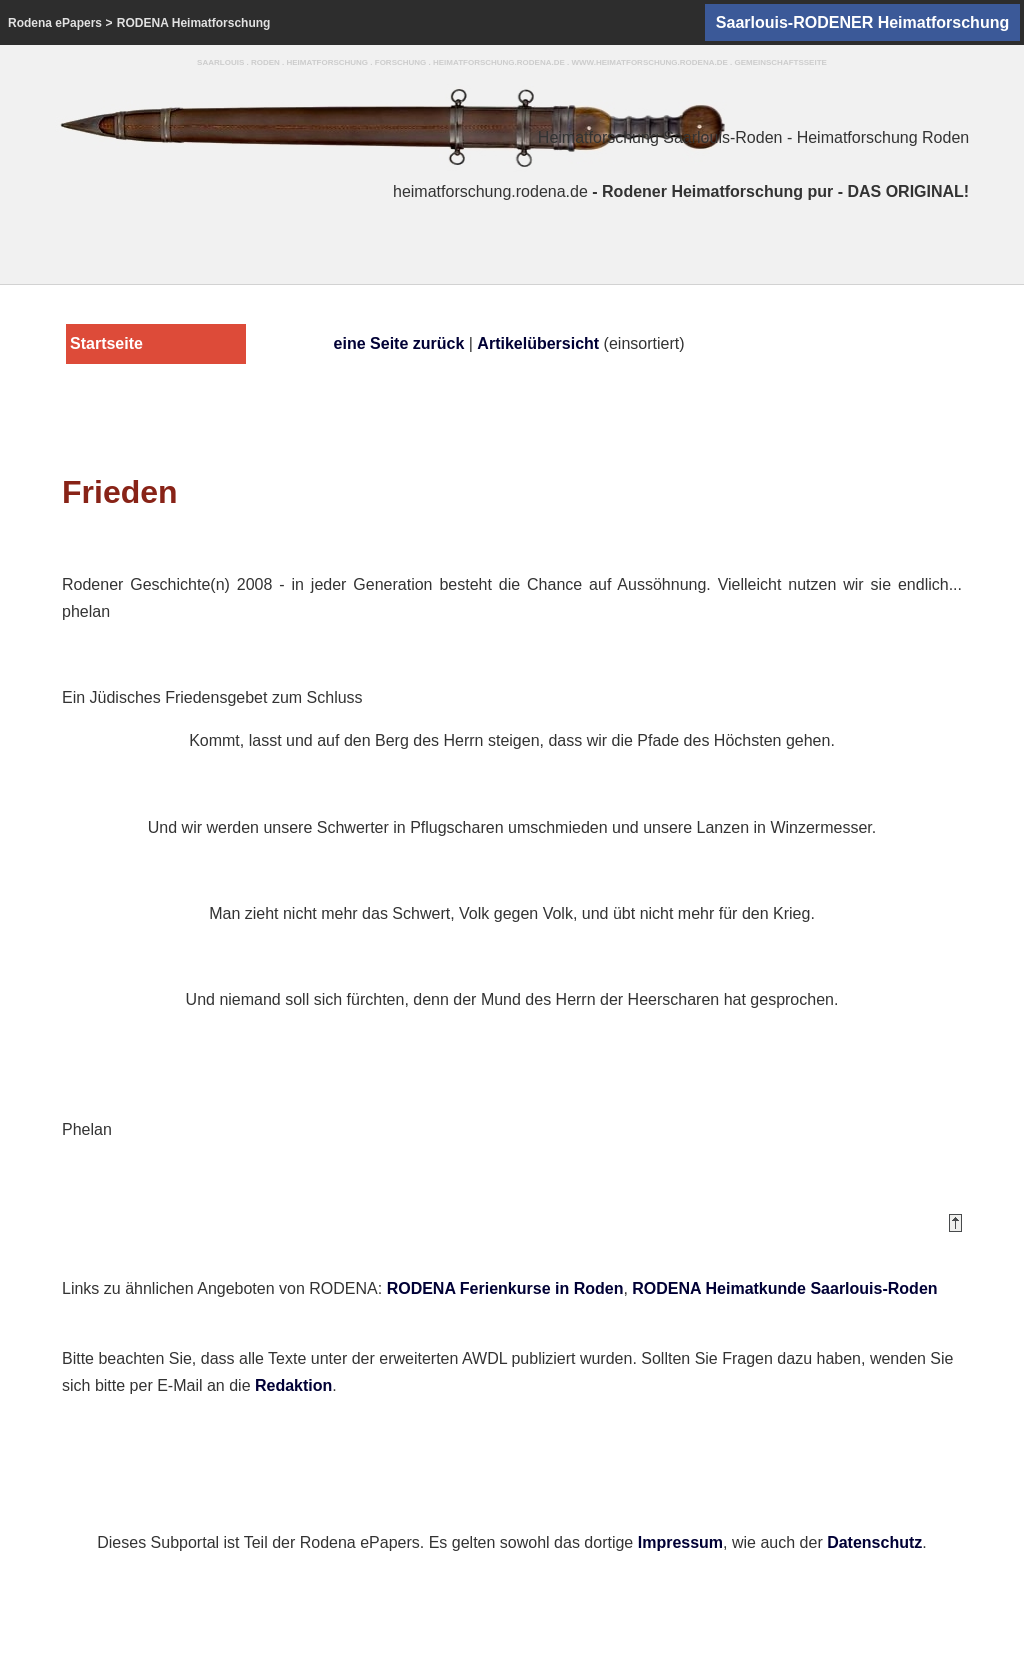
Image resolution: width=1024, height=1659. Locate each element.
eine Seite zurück (399, 343)
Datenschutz (874, 1542)
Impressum (680, 1542)
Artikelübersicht (538, 343)
